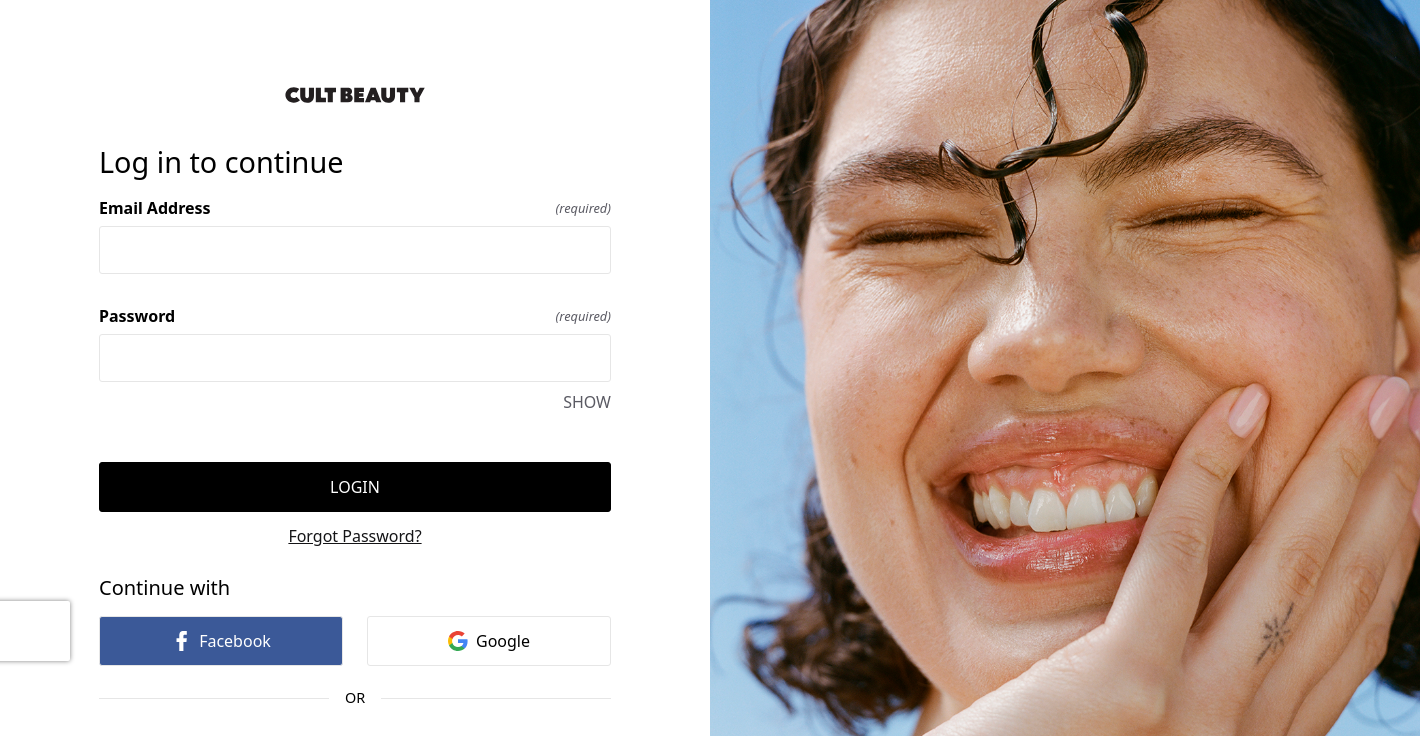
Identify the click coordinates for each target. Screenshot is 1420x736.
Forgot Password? (354, 536)
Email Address (355, 208)
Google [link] (489, 641)
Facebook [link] (221, 641)
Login (355, 487)
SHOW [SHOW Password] (587, 402)
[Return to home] (355, 95)
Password (355, 316)
